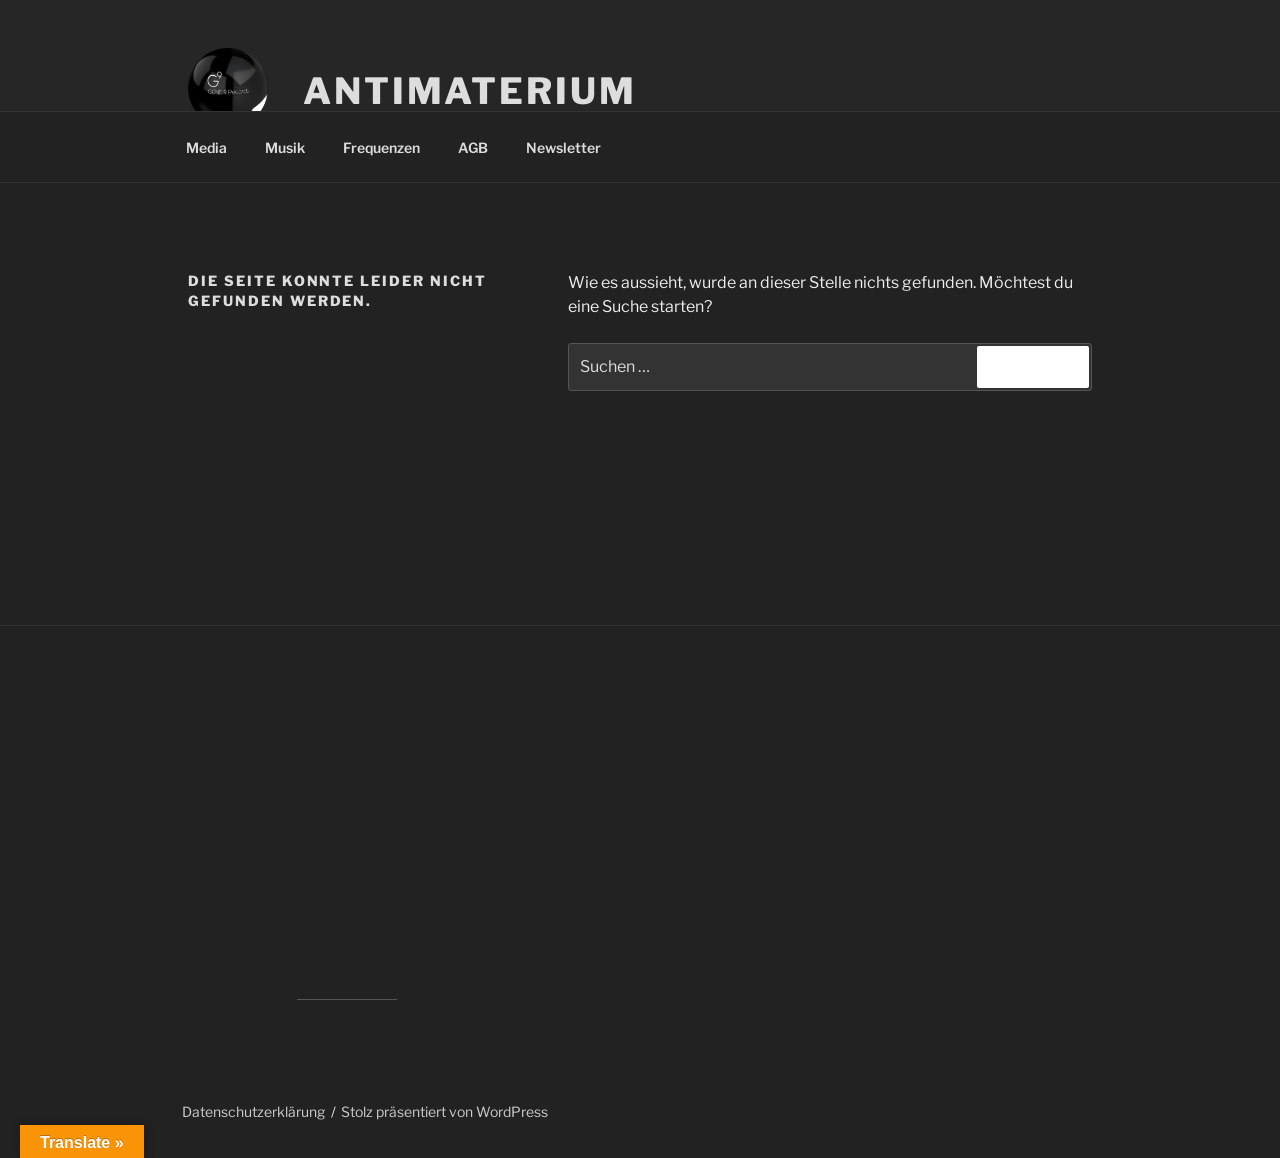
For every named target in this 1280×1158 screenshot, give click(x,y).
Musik (285, 147)
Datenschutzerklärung (253, 1111)
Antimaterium (470, 91)
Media (206, 147)
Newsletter (563, 147)
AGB (473, 147)
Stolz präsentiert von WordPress (444, 1111)
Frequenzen (381, 147)
